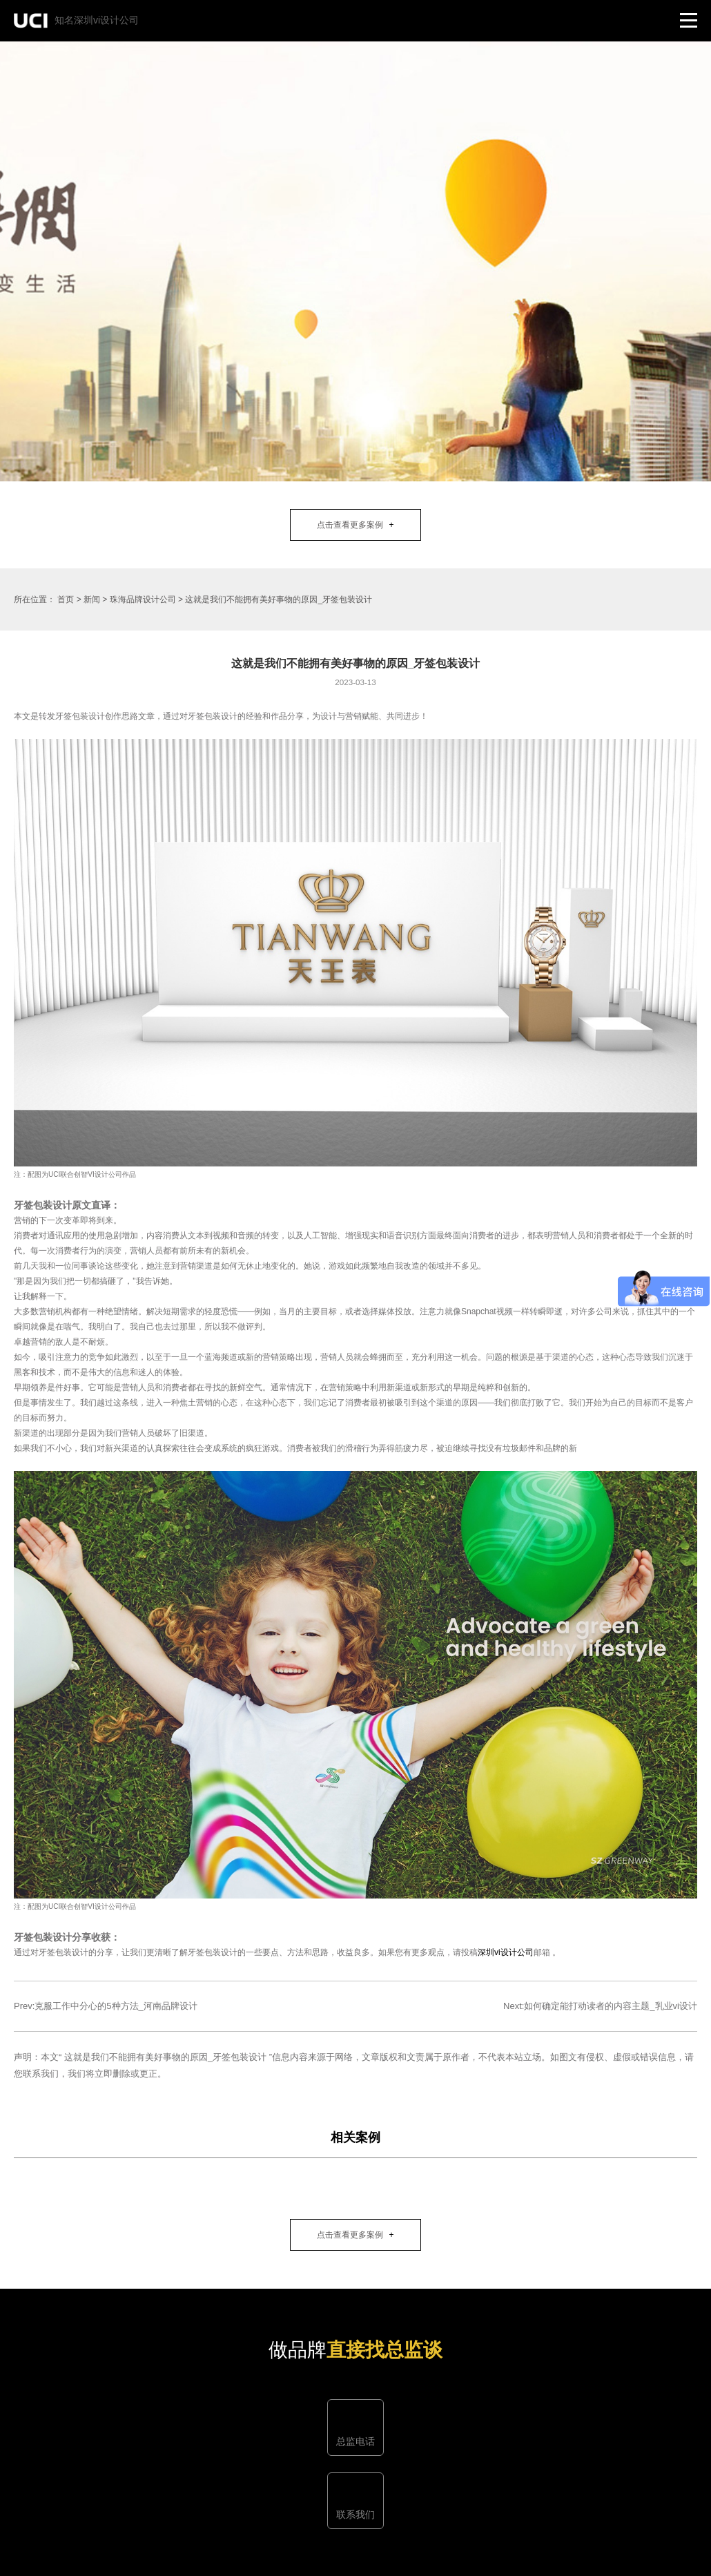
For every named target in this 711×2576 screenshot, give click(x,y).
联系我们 (355, 2514)
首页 (65, 599)
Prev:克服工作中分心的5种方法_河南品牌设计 (105, 2006)
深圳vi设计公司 (506, 1952)
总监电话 (355, 2441)
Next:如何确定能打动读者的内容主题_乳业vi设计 (600, 2006)
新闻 (92, 599)
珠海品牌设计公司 (143, 599)
